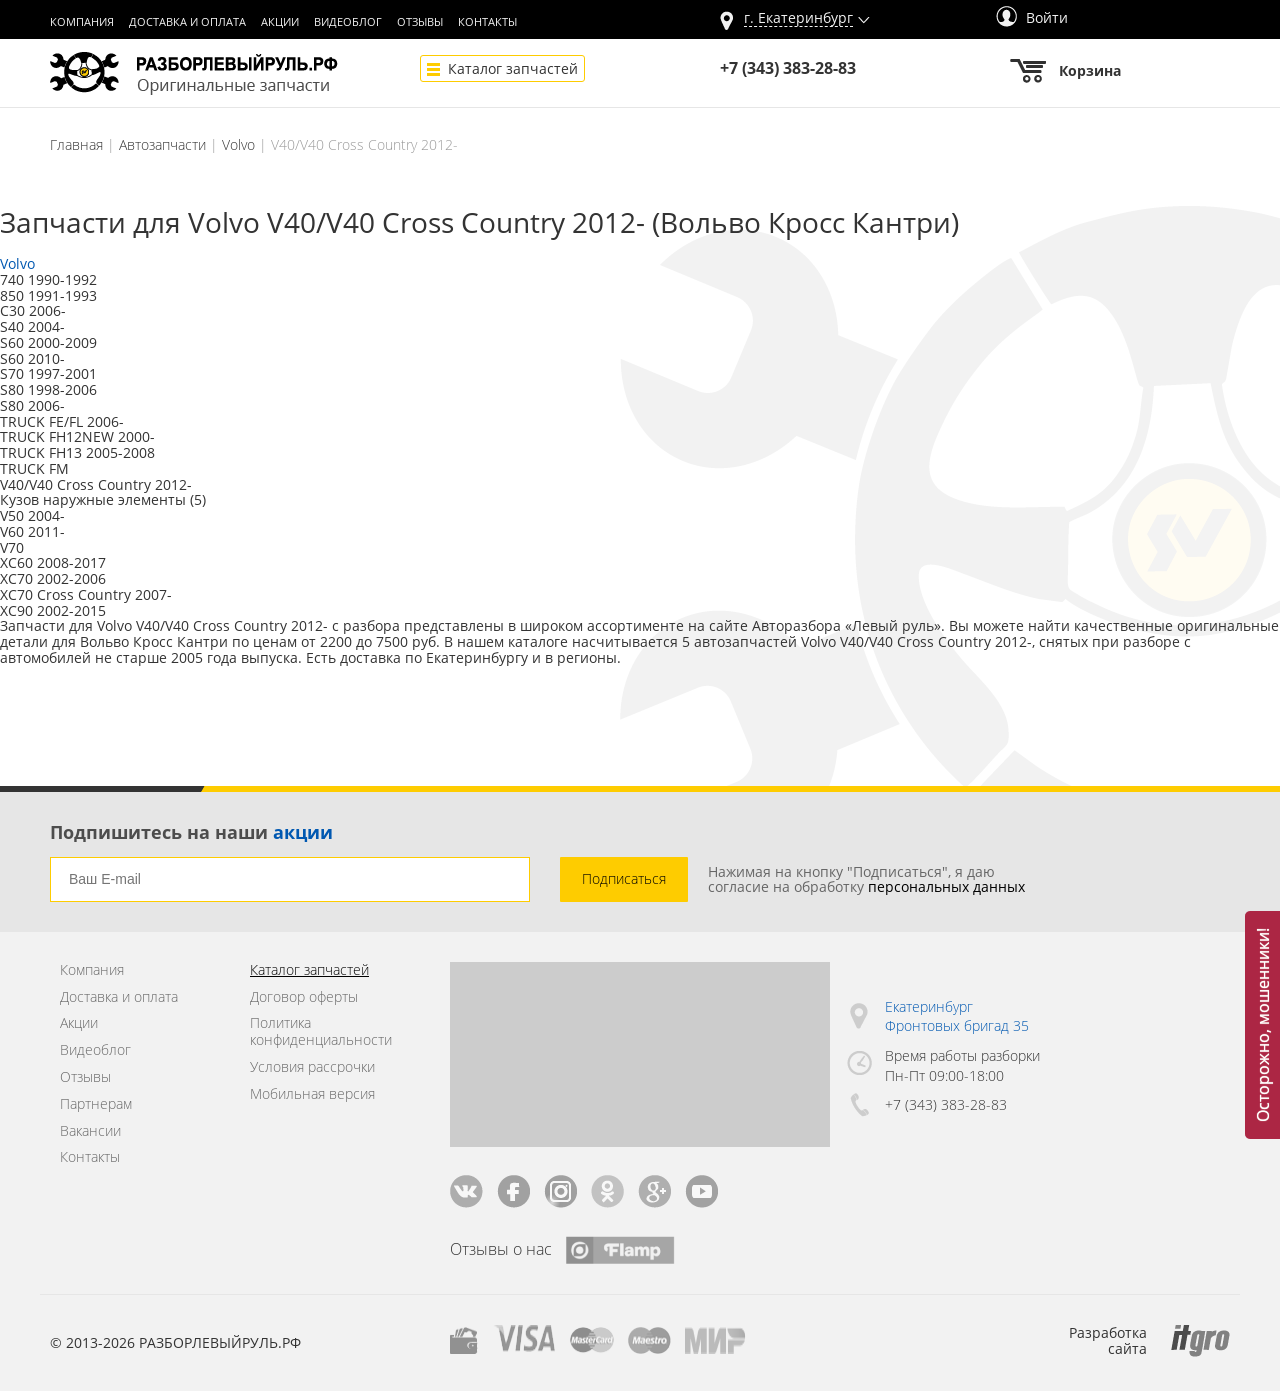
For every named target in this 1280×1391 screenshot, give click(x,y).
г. (798, 18)
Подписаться (624, 878)
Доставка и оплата (187, 22)
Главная (76, 144)
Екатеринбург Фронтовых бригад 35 (957, 1016)
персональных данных (946, 886)
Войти (1032, 17)
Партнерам (96, 1104)
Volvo (238, 144)
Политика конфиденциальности (321, 1032)
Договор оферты (304, 997)
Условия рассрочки (312, 1067)
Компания (82, 22)
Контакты (487, 22)
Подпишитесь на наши (191, 832)
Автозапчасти (162, 144)
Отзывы (420, 22)
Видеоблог (348, 22)
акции (303, 832)
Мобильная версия (312, 1094)
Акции (280, 22)
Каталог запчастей (513, 68)
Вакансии (90, 1131)
